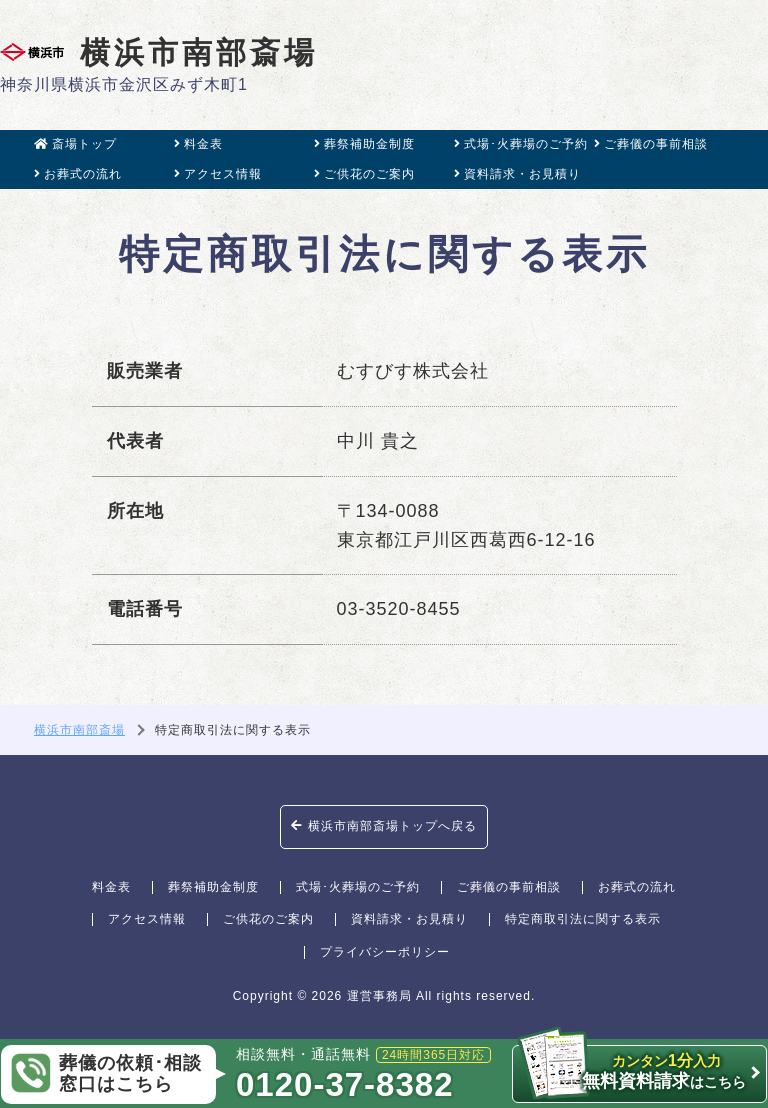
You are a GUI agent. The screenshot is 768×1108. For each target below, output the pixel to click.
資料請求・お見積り (517, 174)
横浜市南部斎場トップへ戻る (383, 826)
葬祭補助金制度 (364, 144)
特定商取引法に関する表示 (583, 919)
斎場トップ (75, 144)
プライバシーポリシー (385, 952)
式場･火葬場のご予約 (521, 144)
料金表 (198, 144)
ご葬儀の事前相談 (651, 144)
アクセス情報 (218, 174)
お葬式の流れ (78, 174)
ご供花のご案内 (364, 174)
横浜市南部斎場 (159, 52)
